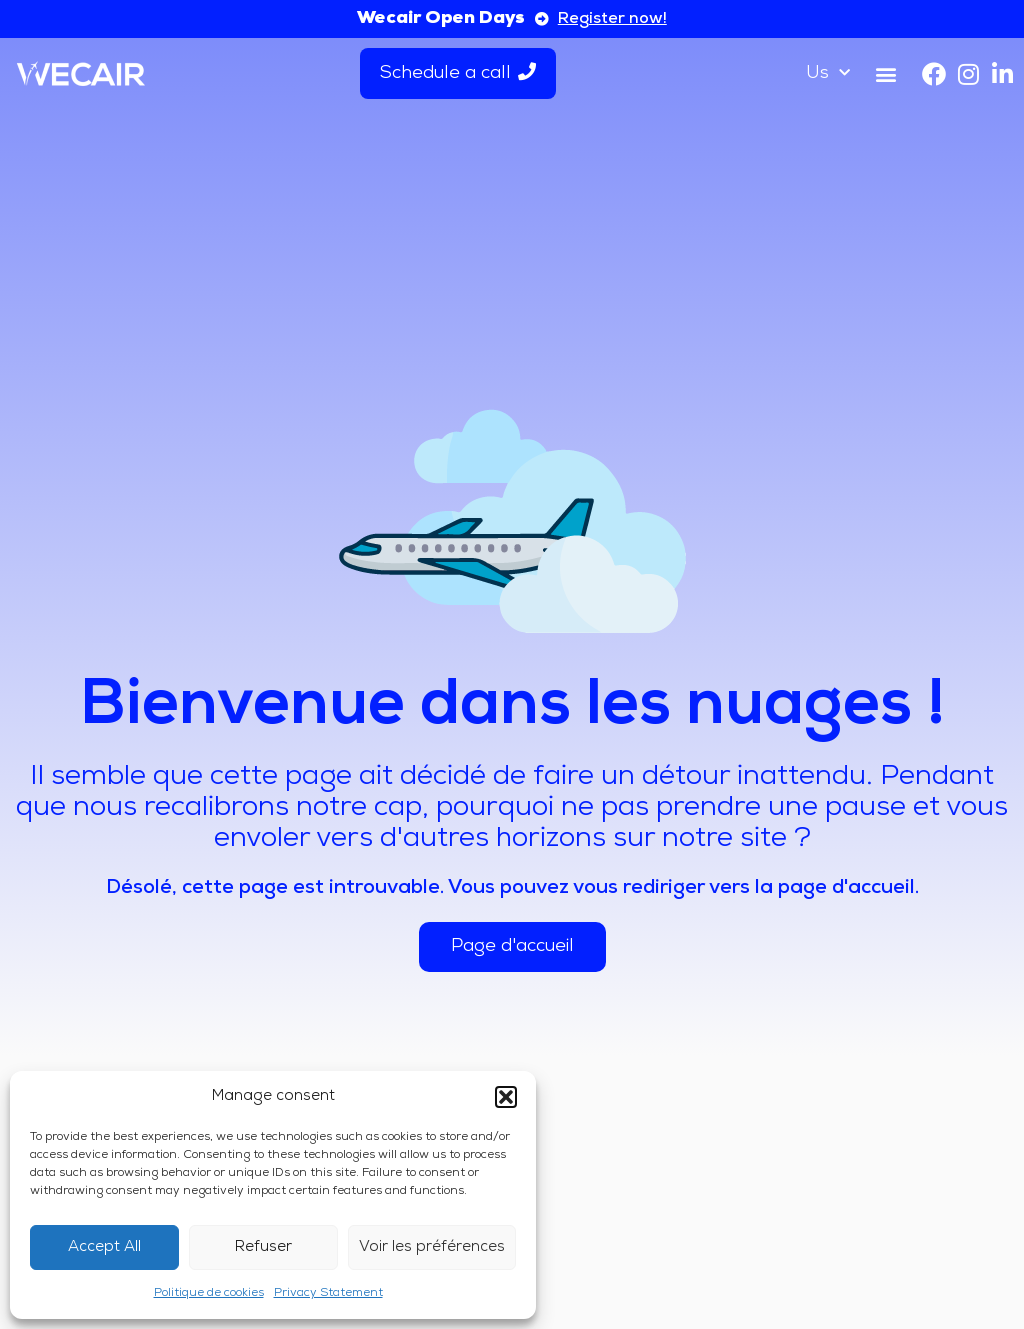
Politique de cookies (209, 1293)
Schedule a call (458, 72)
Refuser (263, 1247)
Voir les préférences (432, 1247)
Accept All (104, 1247)
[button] (506, 1097)
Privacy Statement (328, 1293)
